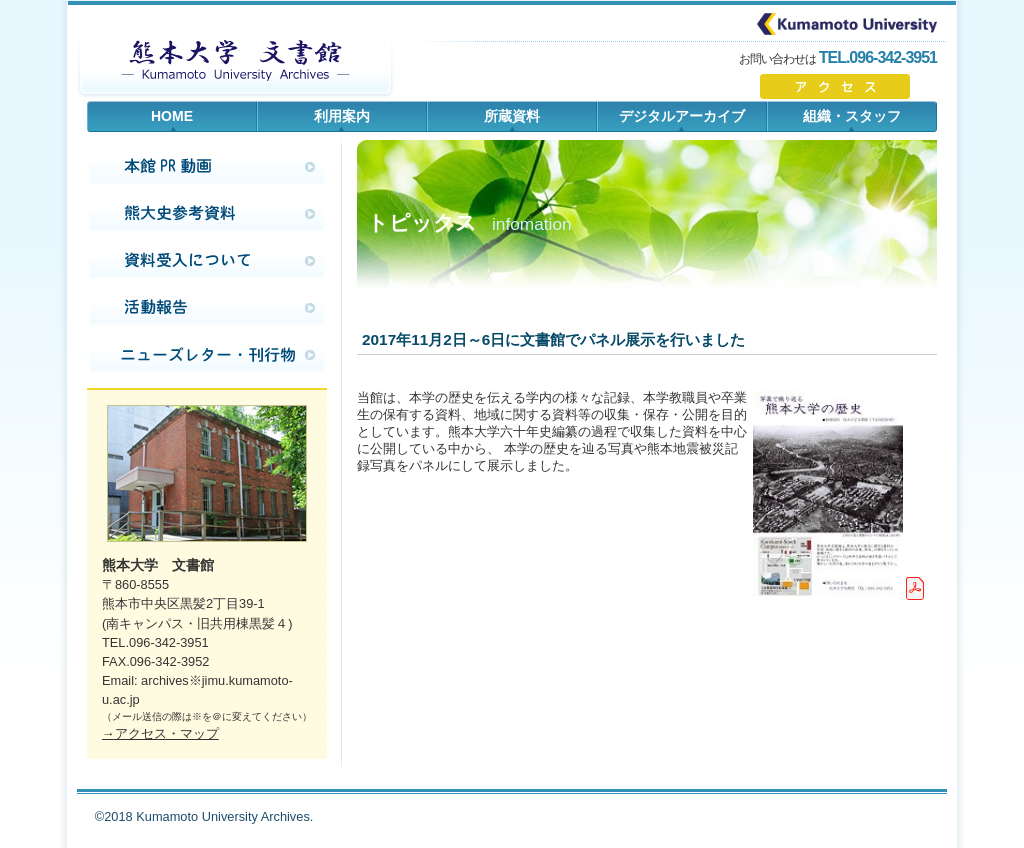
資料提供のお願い (207, 261)
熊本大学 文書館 (235, 59)
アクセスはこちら (848, 86)
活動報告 (207, 308)
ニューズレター (207, 355)
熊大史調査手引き (207, 214)
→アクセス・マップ (160, 733)
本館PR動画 (207, 167)
